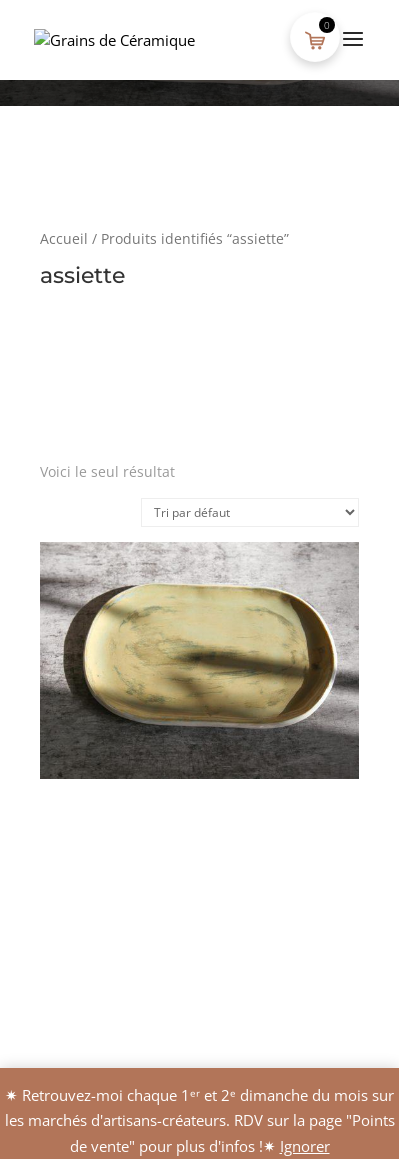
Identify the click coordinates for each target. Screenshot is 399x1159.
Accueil (64, 238)
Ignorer (305, 1146)
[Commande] (250, 512)
